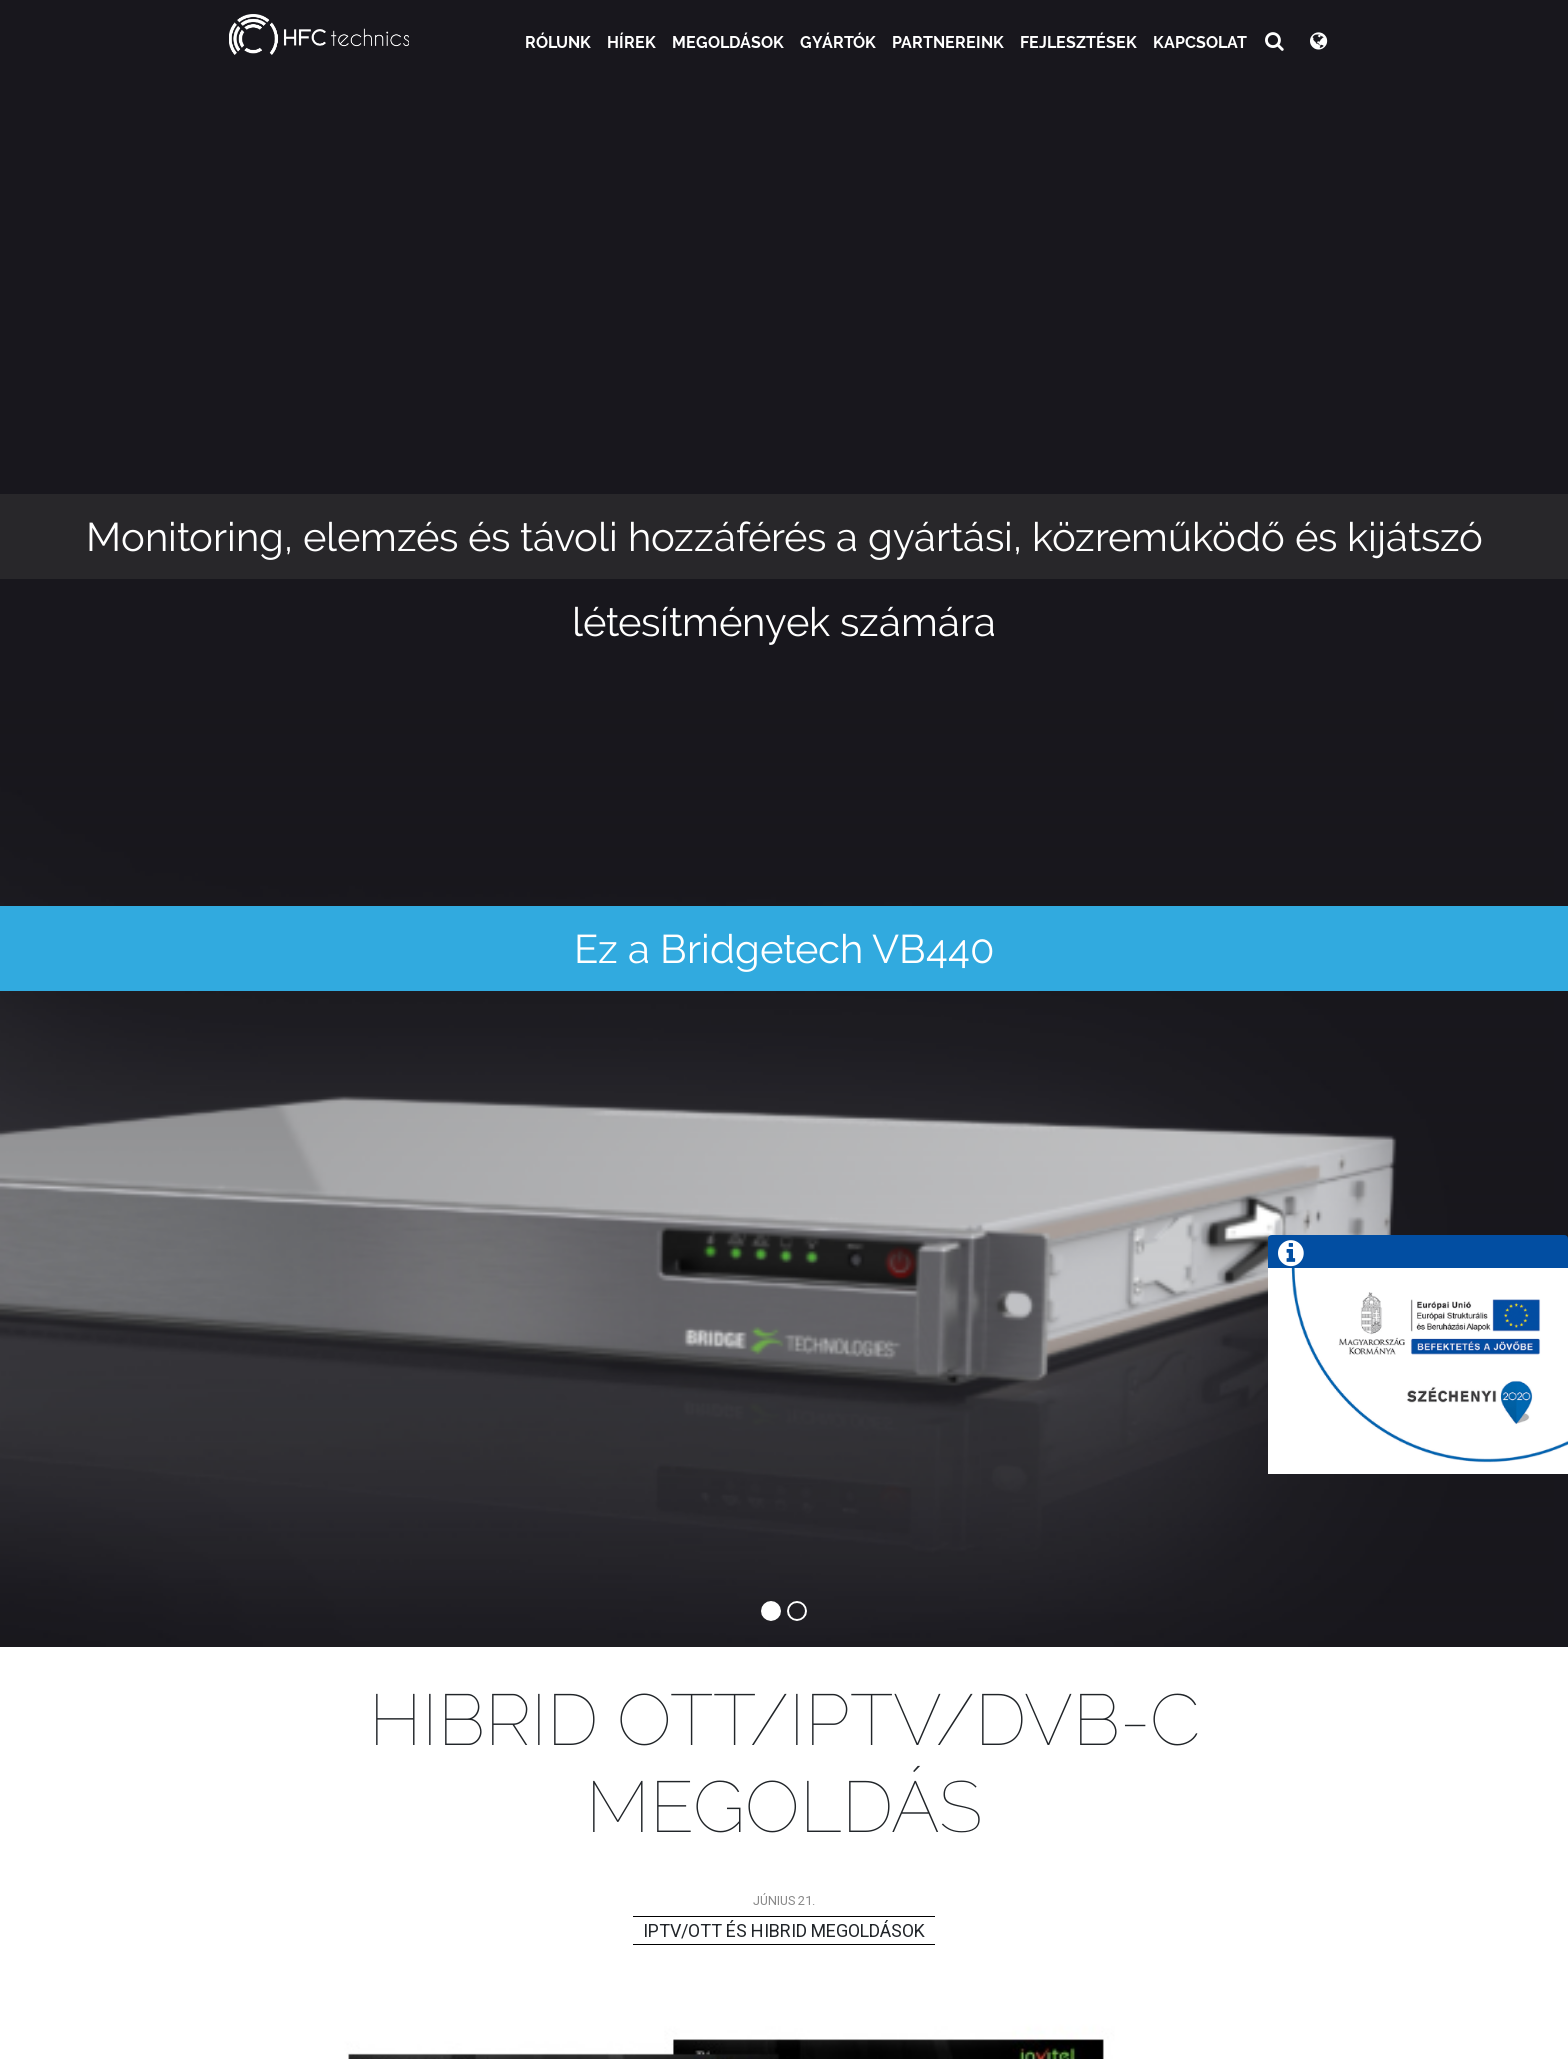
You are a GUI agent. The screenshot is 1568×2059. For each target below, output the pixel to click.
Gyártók (838, 42)
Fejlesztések (1078, 42)
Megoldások (728, 42)
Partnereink (948, 42)
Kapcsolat (1200, 42)
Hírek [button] (631, 42)
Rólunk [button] (558, 42)
